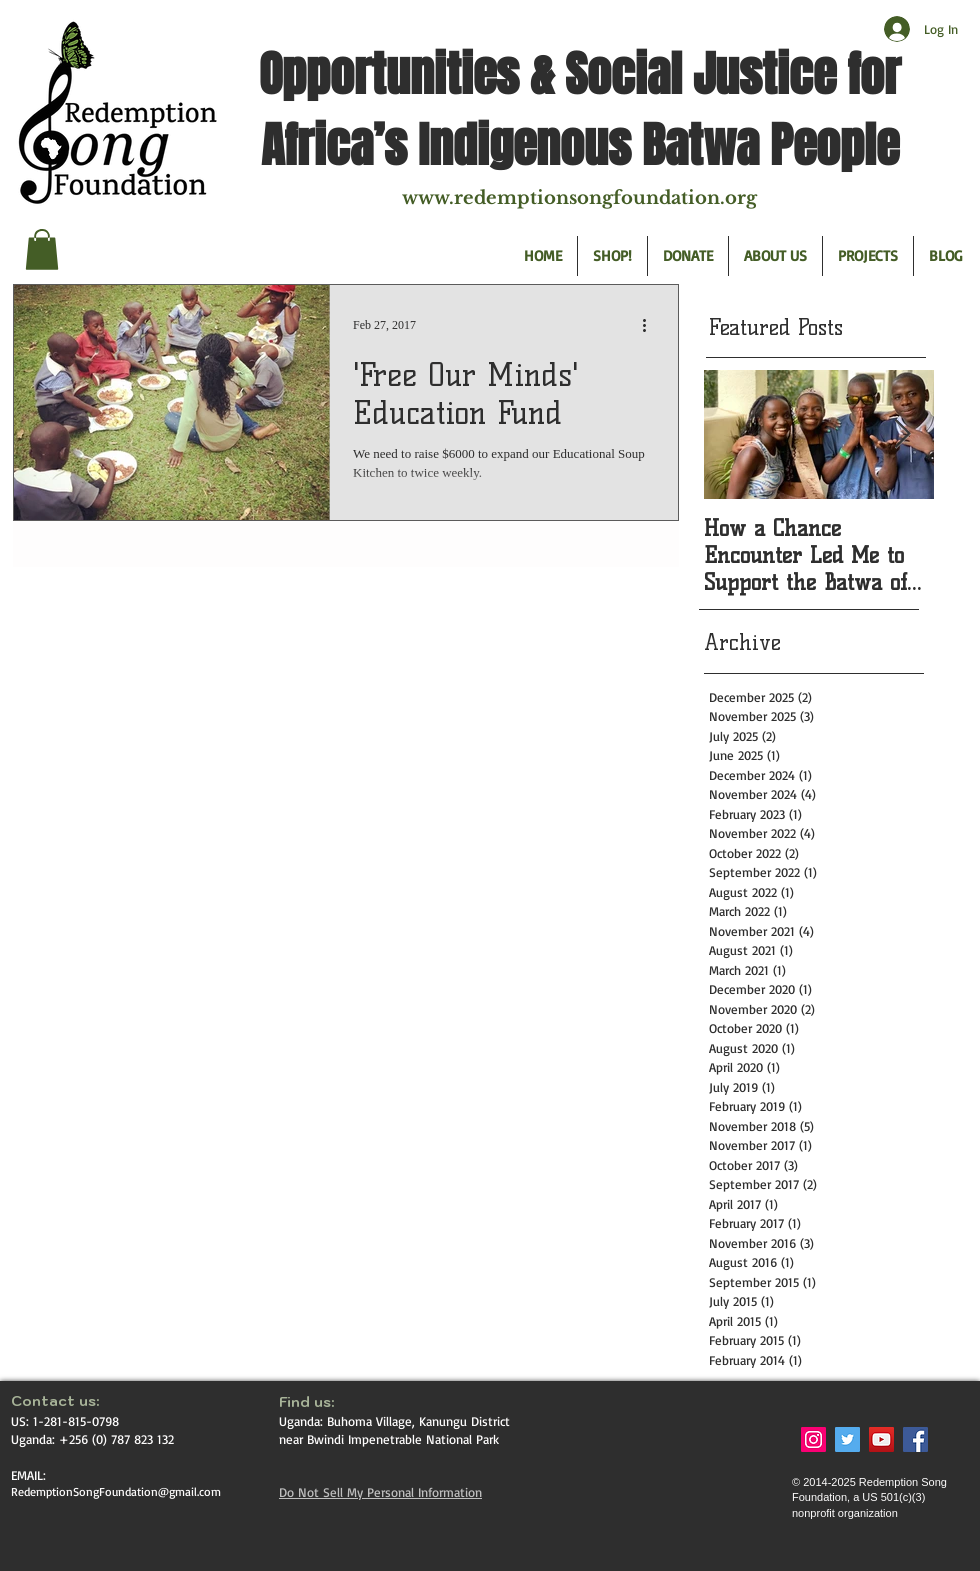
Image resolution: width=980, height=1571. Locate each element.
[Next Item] (902, 435)
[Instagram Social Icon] (813, 1439)
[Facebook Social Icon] (915, 1439)
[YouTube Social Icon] (881, 1439)
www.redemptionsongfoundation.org (579, 198)
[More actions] (651, 326)
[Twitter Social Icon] (847, 1439)
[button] (42, 249)
